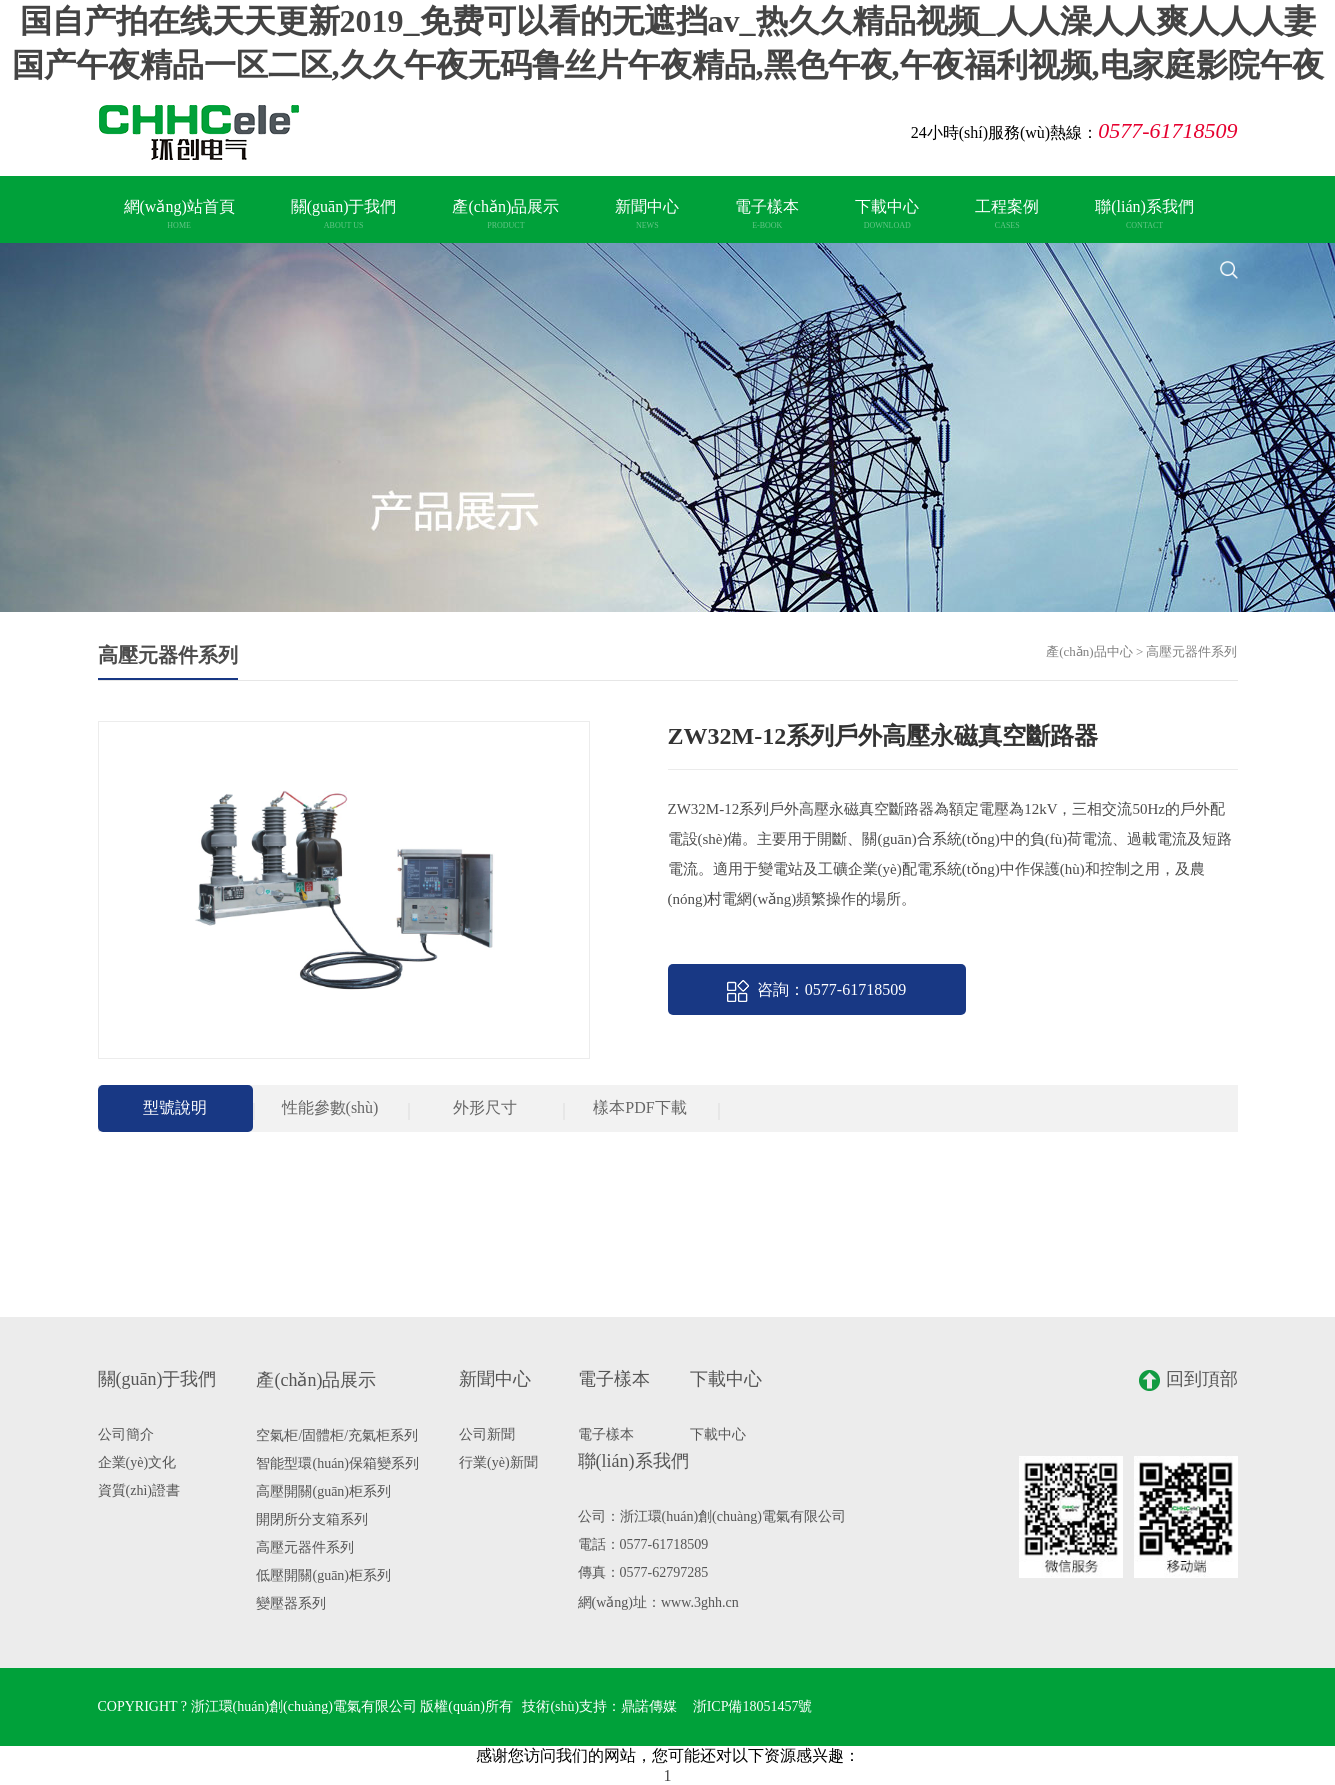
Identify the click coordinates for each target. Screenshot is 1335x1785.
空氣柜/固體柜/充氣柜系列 (337, 1435)
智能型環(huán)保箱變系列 (337, 1463)
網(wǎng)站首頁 (179, 214)
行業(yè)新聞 (498, 1462)
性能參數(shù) (330, 1107)
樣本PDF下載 (639, 1107)
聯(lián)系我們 (1144, 214)
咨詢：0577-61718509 (816, 991)
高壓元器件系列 (305, 1547)
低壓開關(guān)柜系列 (323, 1575)
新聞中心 (647, 214)
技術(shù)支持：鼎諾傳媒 (599, 1706)
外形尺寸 (485, 1107)
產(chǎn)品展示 (505, 214)
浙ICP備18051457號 (753, 1706)
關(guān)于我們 (344, 214)
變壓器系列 (291, 1603)
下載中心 (887, 214)
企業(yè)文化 (137, 1462)
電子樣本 (767, 214)
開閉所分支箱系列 (312, 1519)
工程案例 (1007, 214)
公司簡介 (126, 1434)
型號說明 (175, 1107)
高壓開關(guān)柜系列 (323, 1491)
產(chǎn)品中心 (1089, 651)
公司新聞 (487, 1434)
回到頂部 (1188, 1380)
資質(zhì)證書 (139, 1490)
